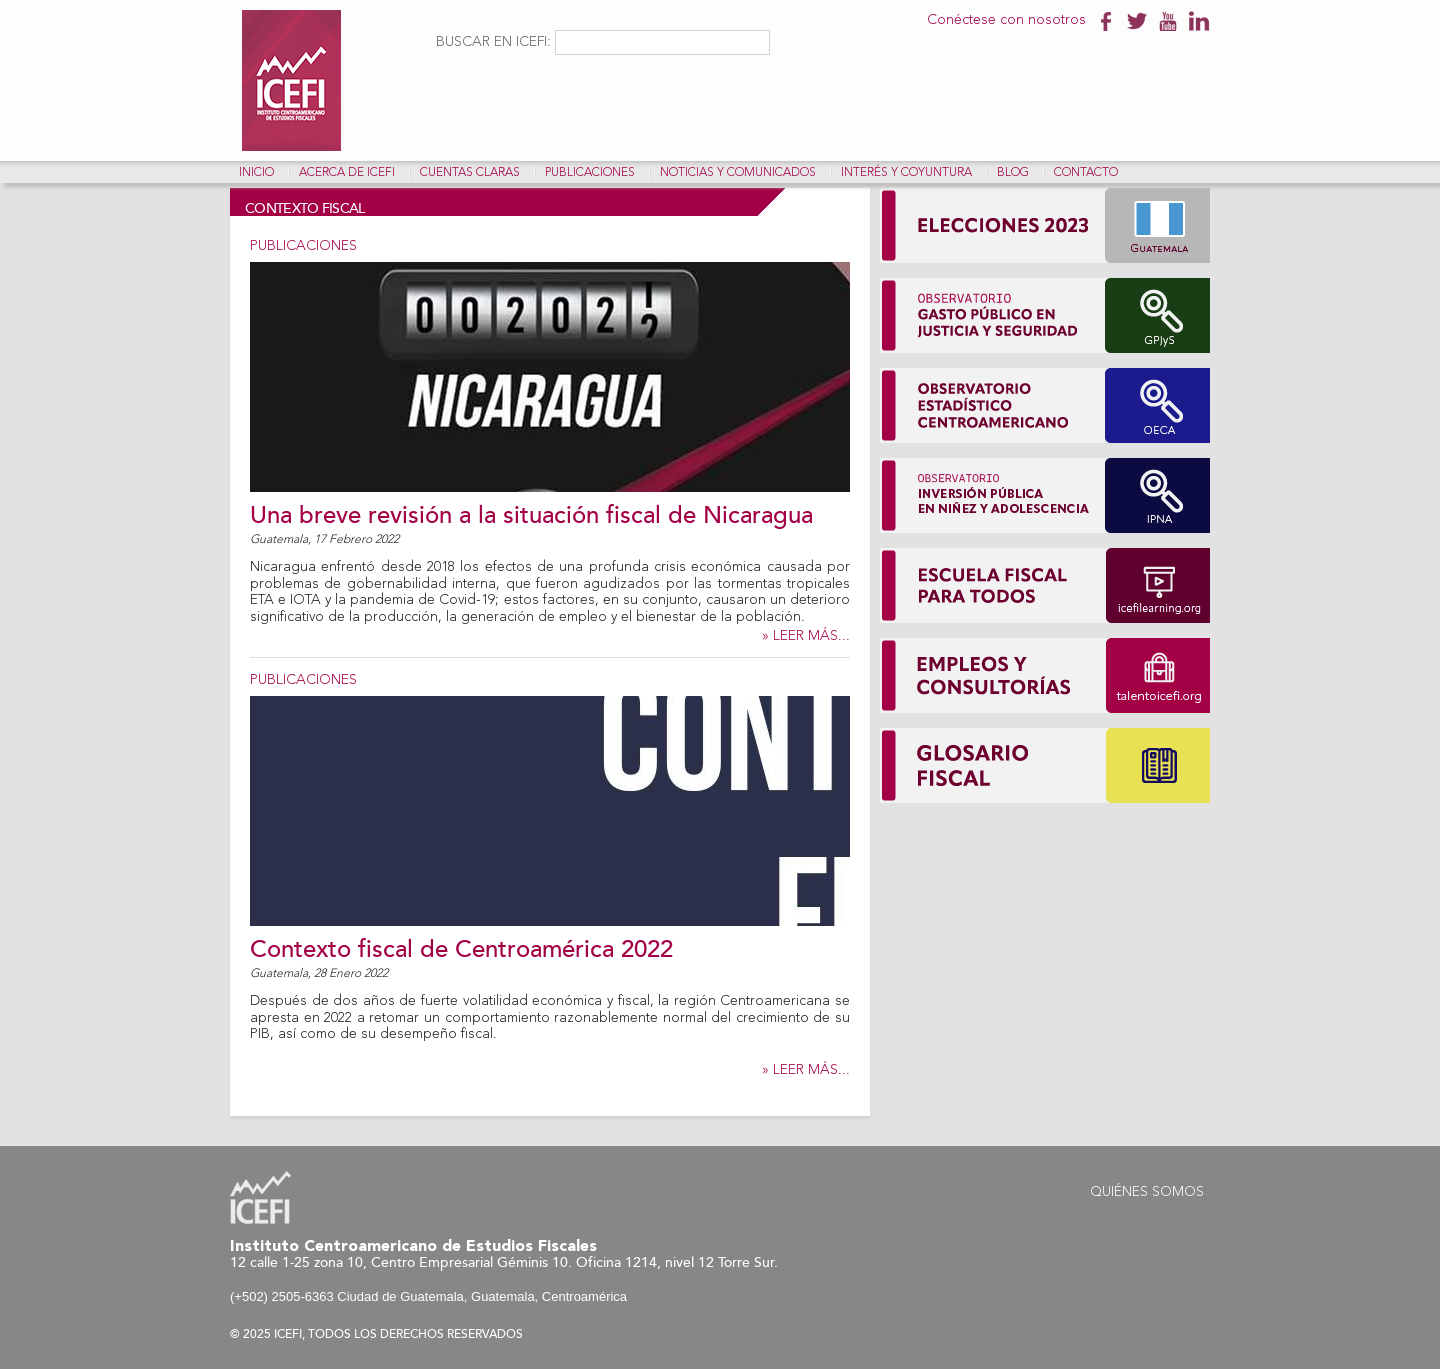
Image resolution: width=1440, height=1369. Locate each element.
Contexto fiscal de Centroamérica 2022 (461, 949)
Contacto (1086, 173)
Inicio (256, 173)
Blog (1013, 173)
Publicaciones (590, 173)
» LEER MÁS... (806, 636)
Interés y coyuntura (906, 173)
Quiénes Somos (1147, 1192)
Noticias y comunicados (738, 173)
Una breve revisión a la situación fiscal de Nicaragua (531, 515)
